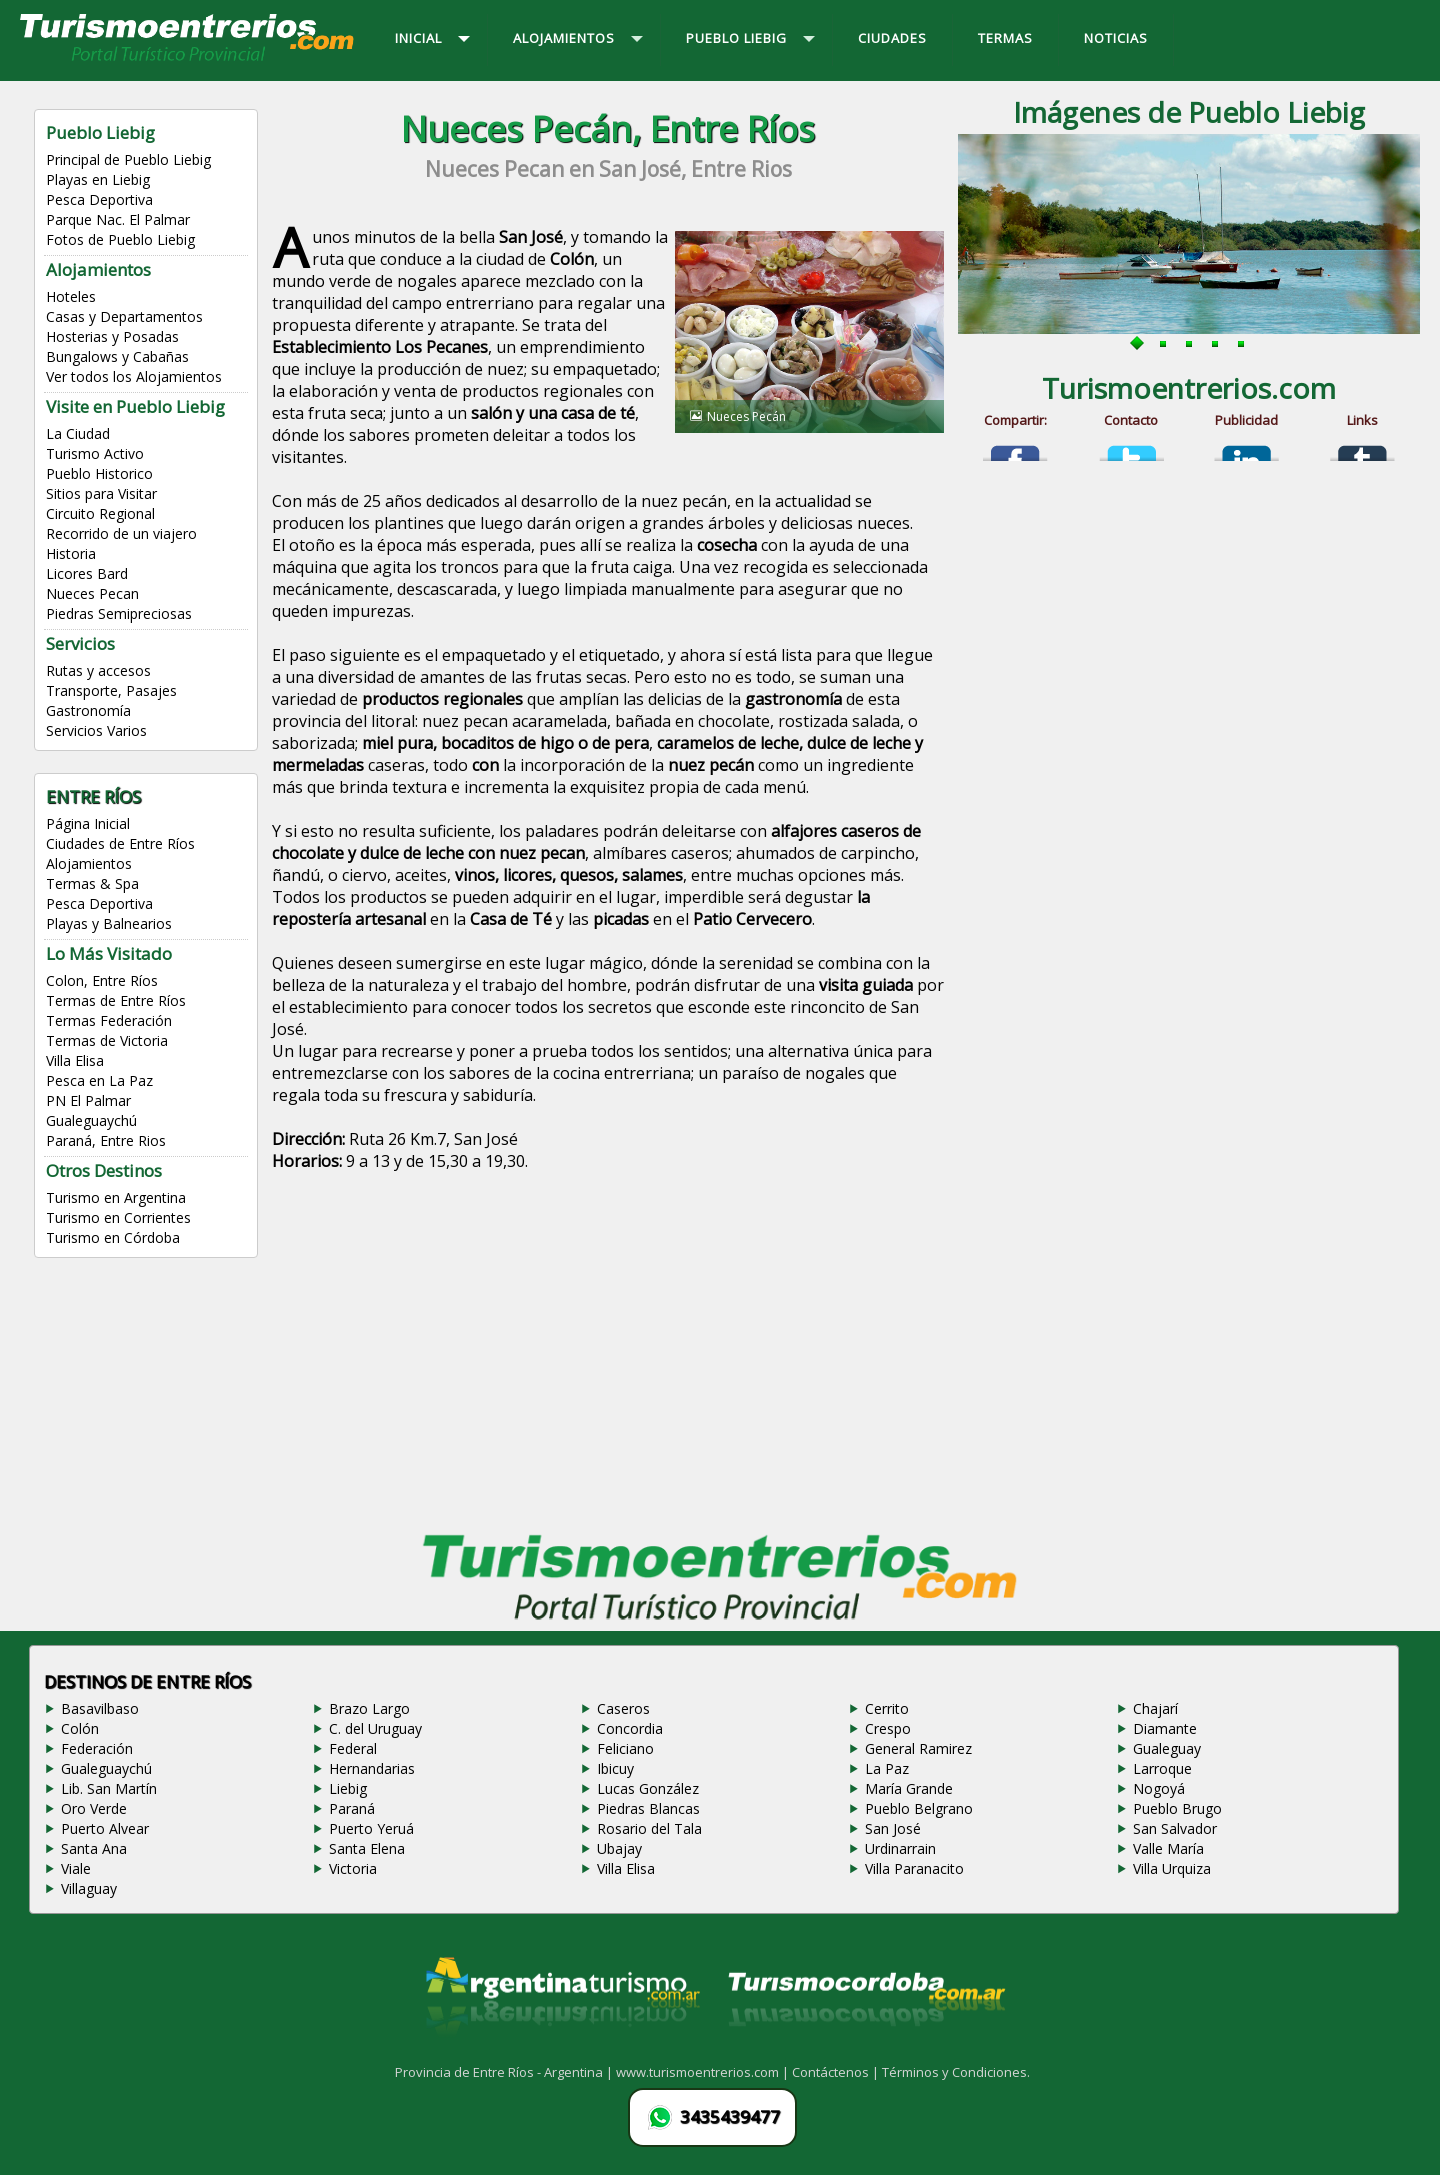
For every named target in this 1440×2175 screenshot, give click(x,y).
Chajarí (1155, 1708)
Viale (76, 1868)
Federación (97, 1748)
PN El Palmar (88, 1100)
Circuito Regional (100, 513)
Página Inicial (88, 823)
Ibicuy (615, 1768)
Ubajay (619, 1848)
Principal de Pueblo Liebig (128, 159)
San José (893, 1828)
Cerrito (887, 1708)
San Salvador (1175, 1828)
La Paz (887, 1768)
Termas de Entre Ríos (116, 1000)
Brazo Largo (369, 1708)
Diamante (1165, 1728)
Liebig (348, 1788)
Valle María (1168, 1848)
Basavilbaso (100, 1708)
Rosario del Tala (649, 1828)
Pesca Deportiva (99, 199)
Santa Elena (367, 1848)
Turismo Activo (95, 453)
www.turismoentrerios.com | (704, 2072)
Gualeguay (1167, 1748)
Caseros (623, 1708)
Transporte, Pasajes (111, 690)
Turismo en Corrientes (118, 1217)
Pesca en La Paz (99, 1080)
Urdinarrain (900, 1848)
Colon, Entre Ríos (102, 980)
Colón (80, 1728)
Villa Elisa (75, 1060)
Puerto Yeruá (371, 1828)
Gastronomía (88, 710)
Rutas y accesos (98, 670)
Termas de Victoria (107, 1040)
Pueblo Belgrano (919, 1808)
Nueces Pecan (92, 593)
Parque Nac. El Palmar (118, 219)
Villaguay (89, 1888)
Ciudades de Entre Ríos (120, 843)
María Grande (909, 1788)
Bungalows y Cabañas (117, 356)
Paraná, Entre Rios (106, 1140)
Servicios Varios (96, 730)
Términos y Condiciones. (956, 2072)
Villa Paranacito (914, 1868)
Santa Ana (94, 1848)
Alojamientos (89, 863)
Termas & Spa (92, 883)
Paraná (352, 1808)
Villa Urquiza (1172, 1868)
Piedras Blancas (648, 1808)
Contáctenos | (837, 2072)
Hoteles (71, 296)
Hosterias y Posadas (112, 336)
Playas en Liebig (98, 179)
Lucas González (648, 1788)
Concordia (630, 1728)
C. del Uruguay (375, 1728)
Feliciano (625, 1748)
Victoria (353, 1868)
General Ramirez (918, 1748)
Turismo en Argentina (116, 1197)
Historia (71, 553)
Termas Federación (109, 1020)
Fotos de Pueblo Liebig (120, 239)
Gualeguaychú (91, 1120)
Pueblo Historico (99, 473)
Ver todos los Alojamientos (134, 376)
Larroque (1162, 1768)
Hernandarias (372, 1768)
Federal (353, 1748)
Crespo (888, 1728)
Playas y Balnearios (109, 923)
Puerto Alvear (105, 1828)
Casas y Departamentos (124, 316)
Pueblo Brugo (1177, 1808)
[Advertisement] (608, 1356)
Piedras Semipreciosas (119, 613)
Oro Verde (94, 1808)
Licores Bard (87, 573)
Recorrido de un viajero (121, 533)
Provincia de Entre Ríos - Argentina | (505, 2072)
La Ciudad (78, 433)
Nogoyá (1159, 1788)
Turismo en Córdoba (113, 1237)
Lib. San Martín (109, 1788)
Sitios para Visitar (101, 493)
